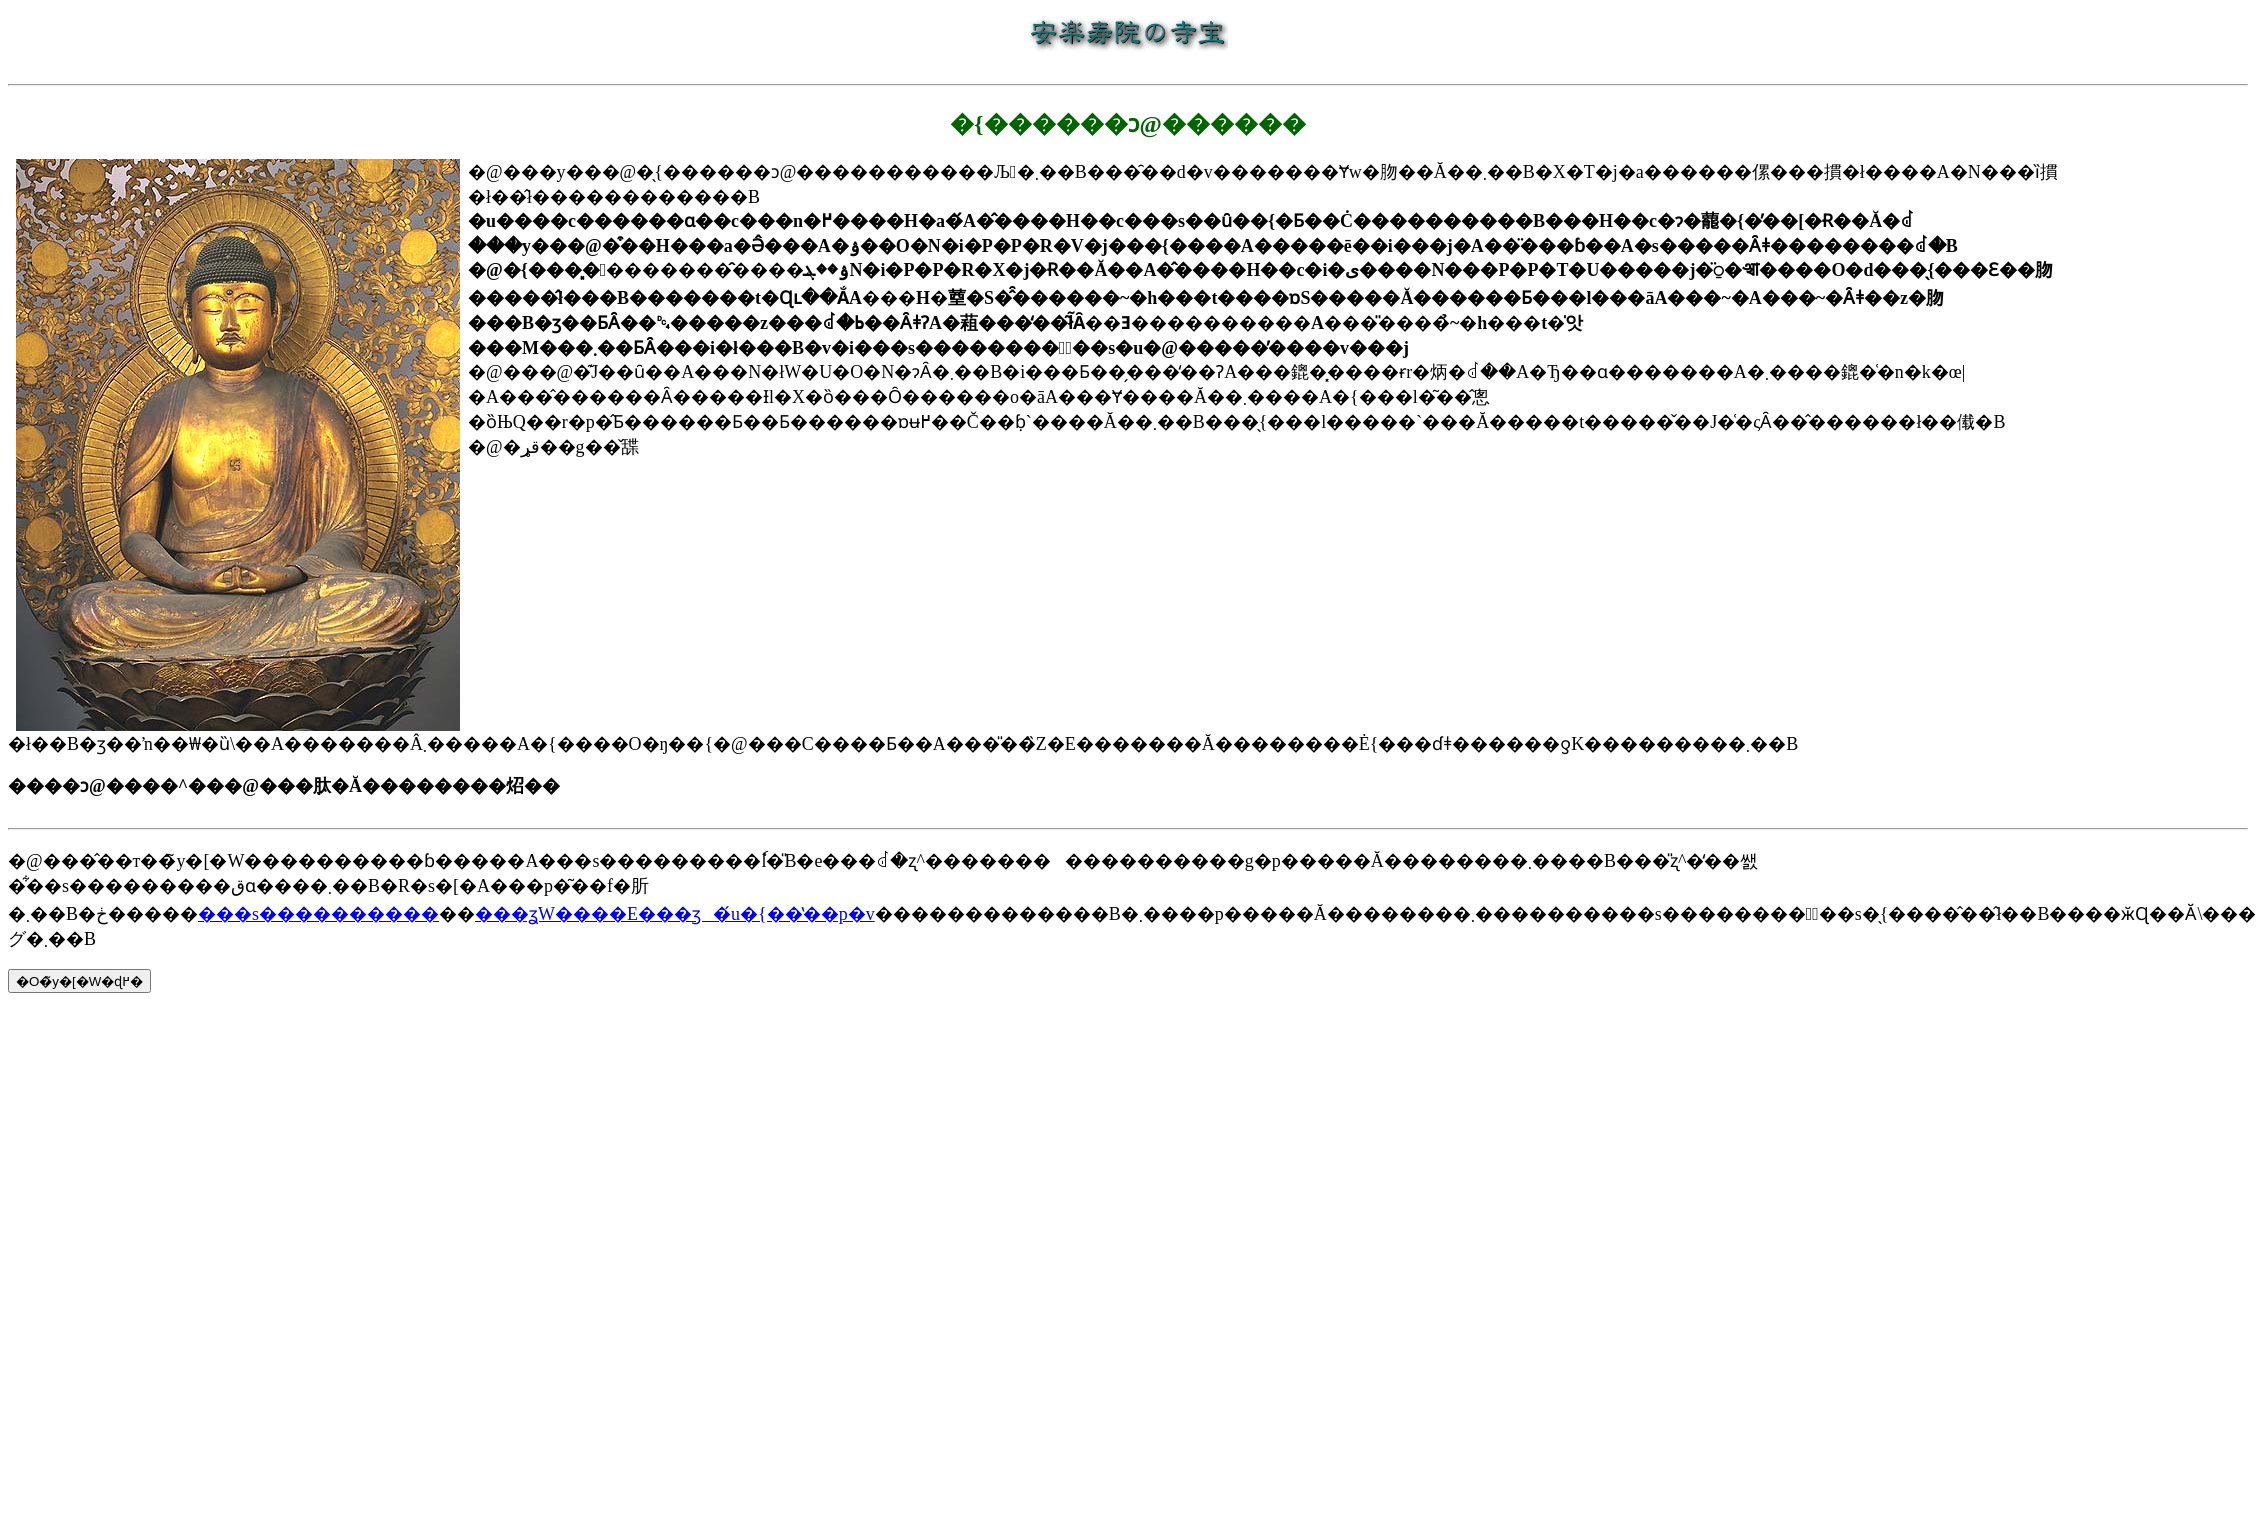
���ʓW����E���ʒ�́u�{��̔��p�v (675, 914)
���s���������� (318, 914)
